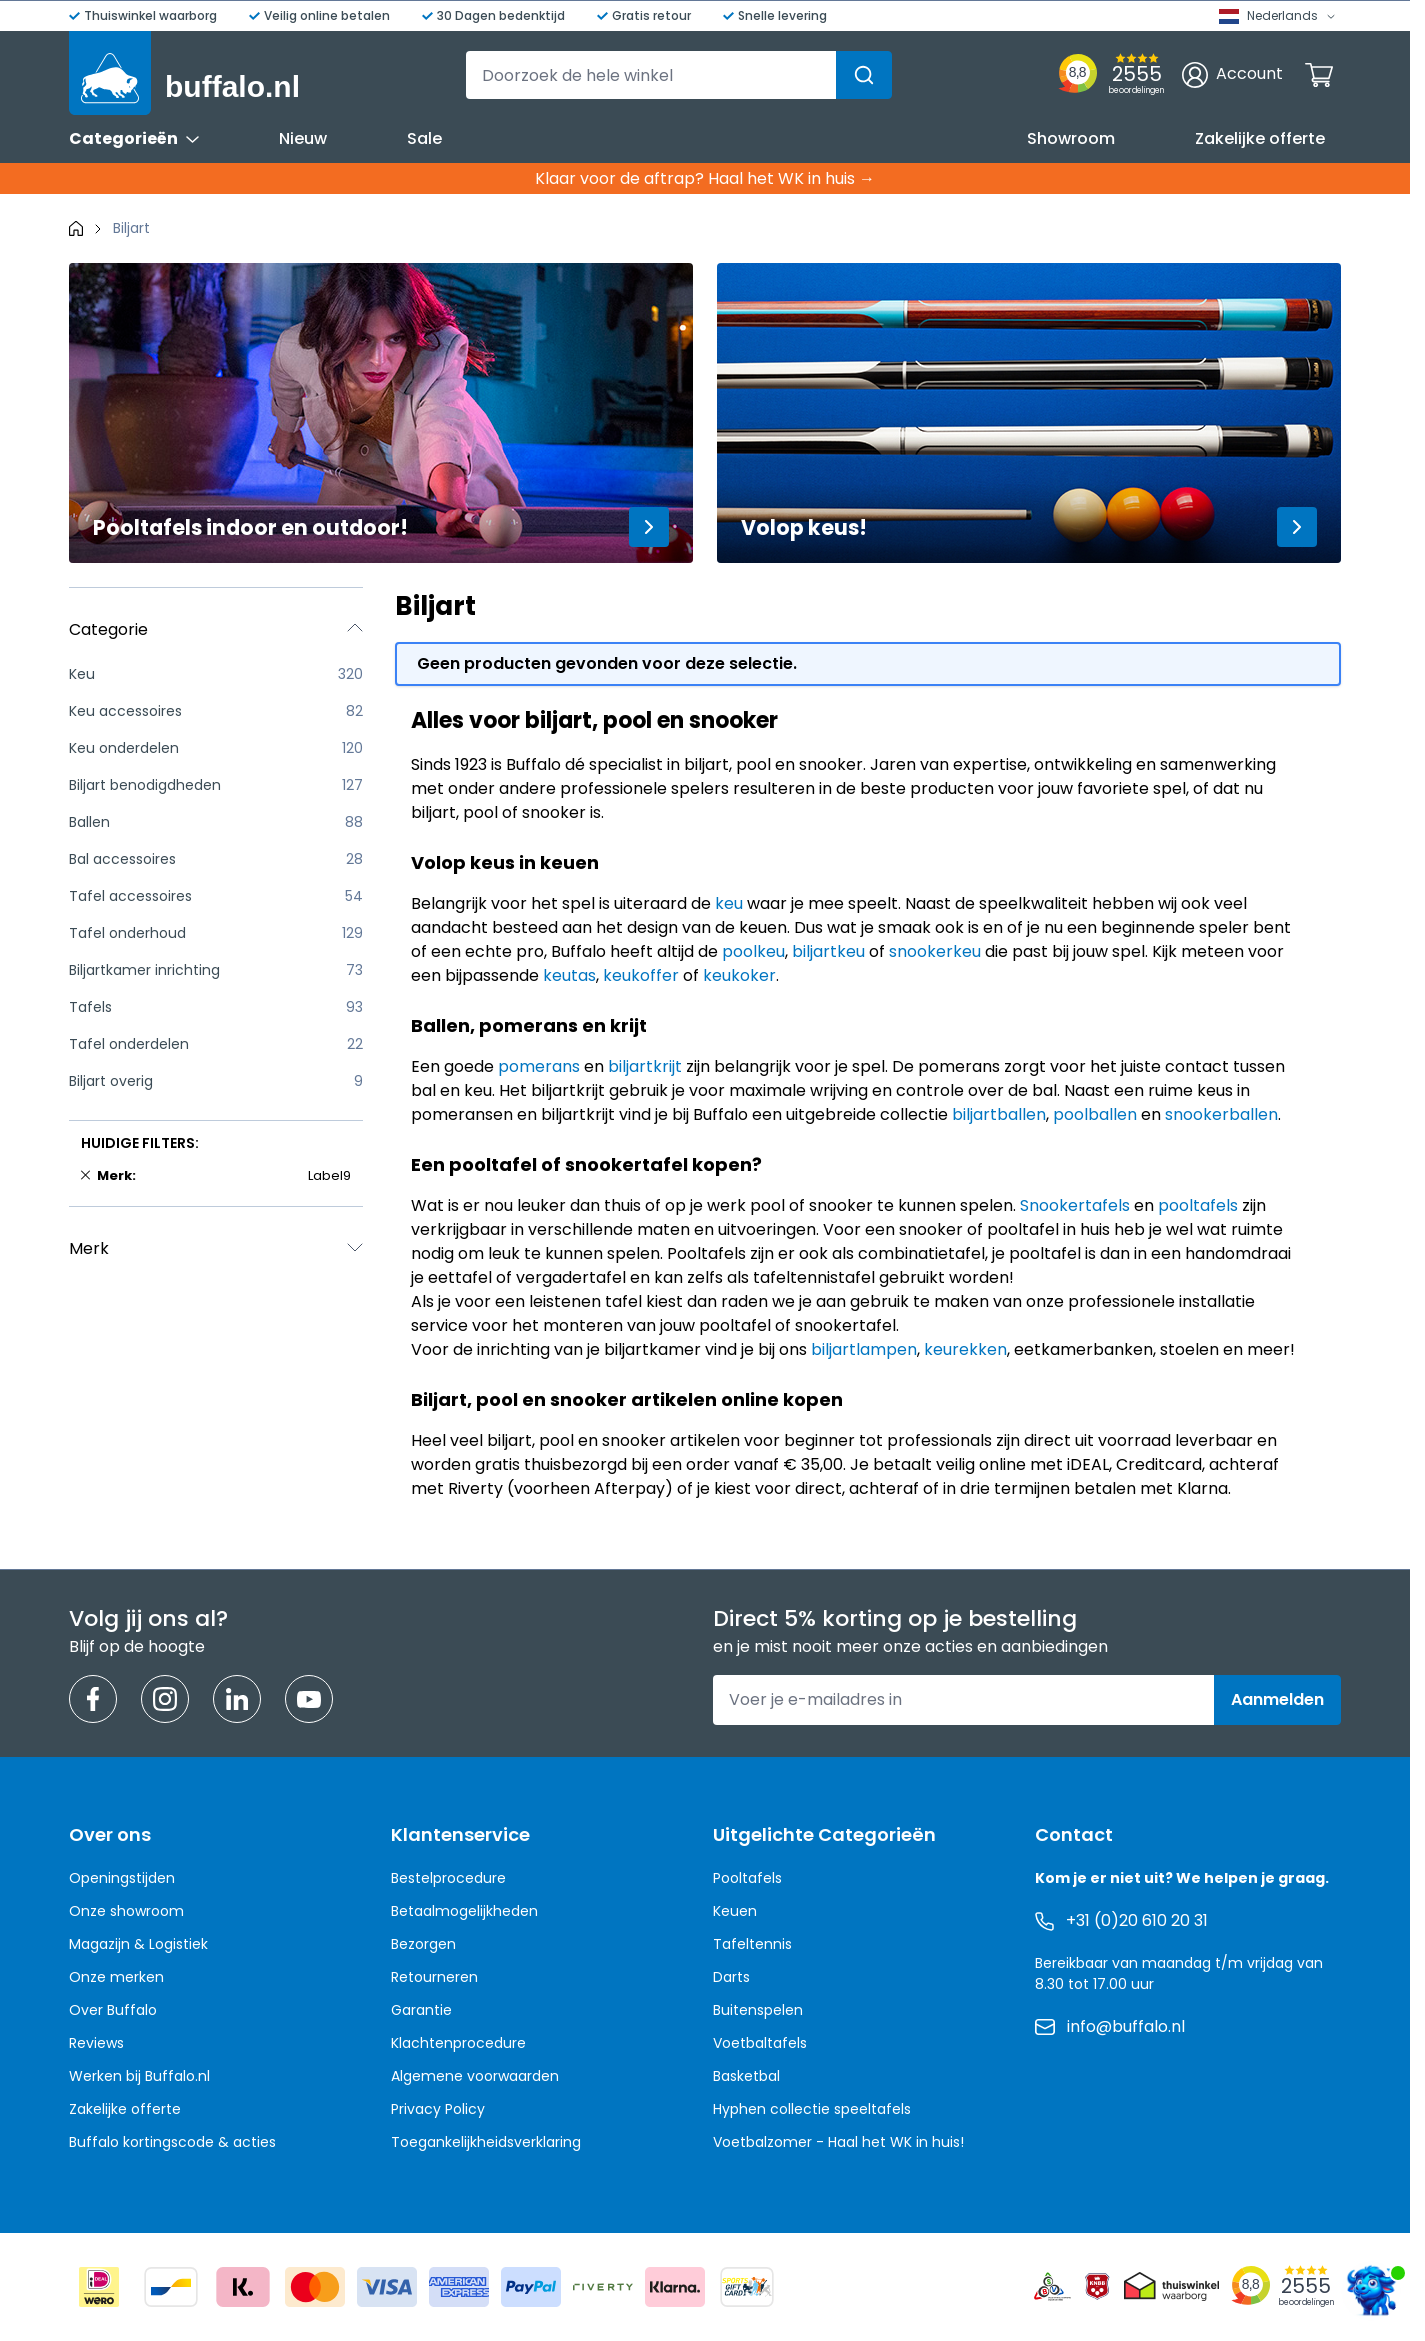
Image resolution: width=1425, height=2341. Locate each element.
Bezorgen (423, 1944)
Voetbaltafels (760, 2043)
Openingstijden (122, 1878)
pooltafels (1198, 1205)
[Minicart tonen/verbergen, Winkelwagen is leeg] (1319, 75)
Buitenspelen (758, 2010)
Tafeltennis (752, 1944)
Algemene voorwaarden (475, 2076)
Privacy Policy (438, 2109)
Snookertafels (1075, 1205)
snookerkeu (935, 951)
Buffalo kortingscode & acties (172, 2142)
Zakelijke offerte (1260, 138)
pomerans (539, 1066)
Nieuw (303, 138)
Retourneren (434, 1977)
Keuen (735, 1911)
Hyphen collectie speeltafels (812, 2109)
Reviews (96, 2043)
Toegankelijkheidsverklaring (486, 2142)
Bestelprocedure (448, 1878)
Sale (424, 138)
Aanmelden (1277, 1699)
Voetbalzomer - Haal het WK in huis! (838, 2142)
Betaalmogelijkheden (464, 1911)
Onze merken (116, 1977)
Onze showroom (126, 1911)
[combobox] (679, 75)
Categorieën (134, 138)
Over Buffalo (113, 2010)
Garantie (421, 2010)
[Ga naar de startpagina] (184, 73)
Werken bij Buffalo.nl (139, 2076)
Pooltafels (747, 1878)
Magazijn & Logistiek (138, 1944)
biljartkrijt (645, 1066)
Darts (731, 1977)
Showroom (1071, 138)
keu (729, 903)
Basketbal (746, 2076)
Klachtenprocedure (458, 2043)
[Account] (1232, 75)
